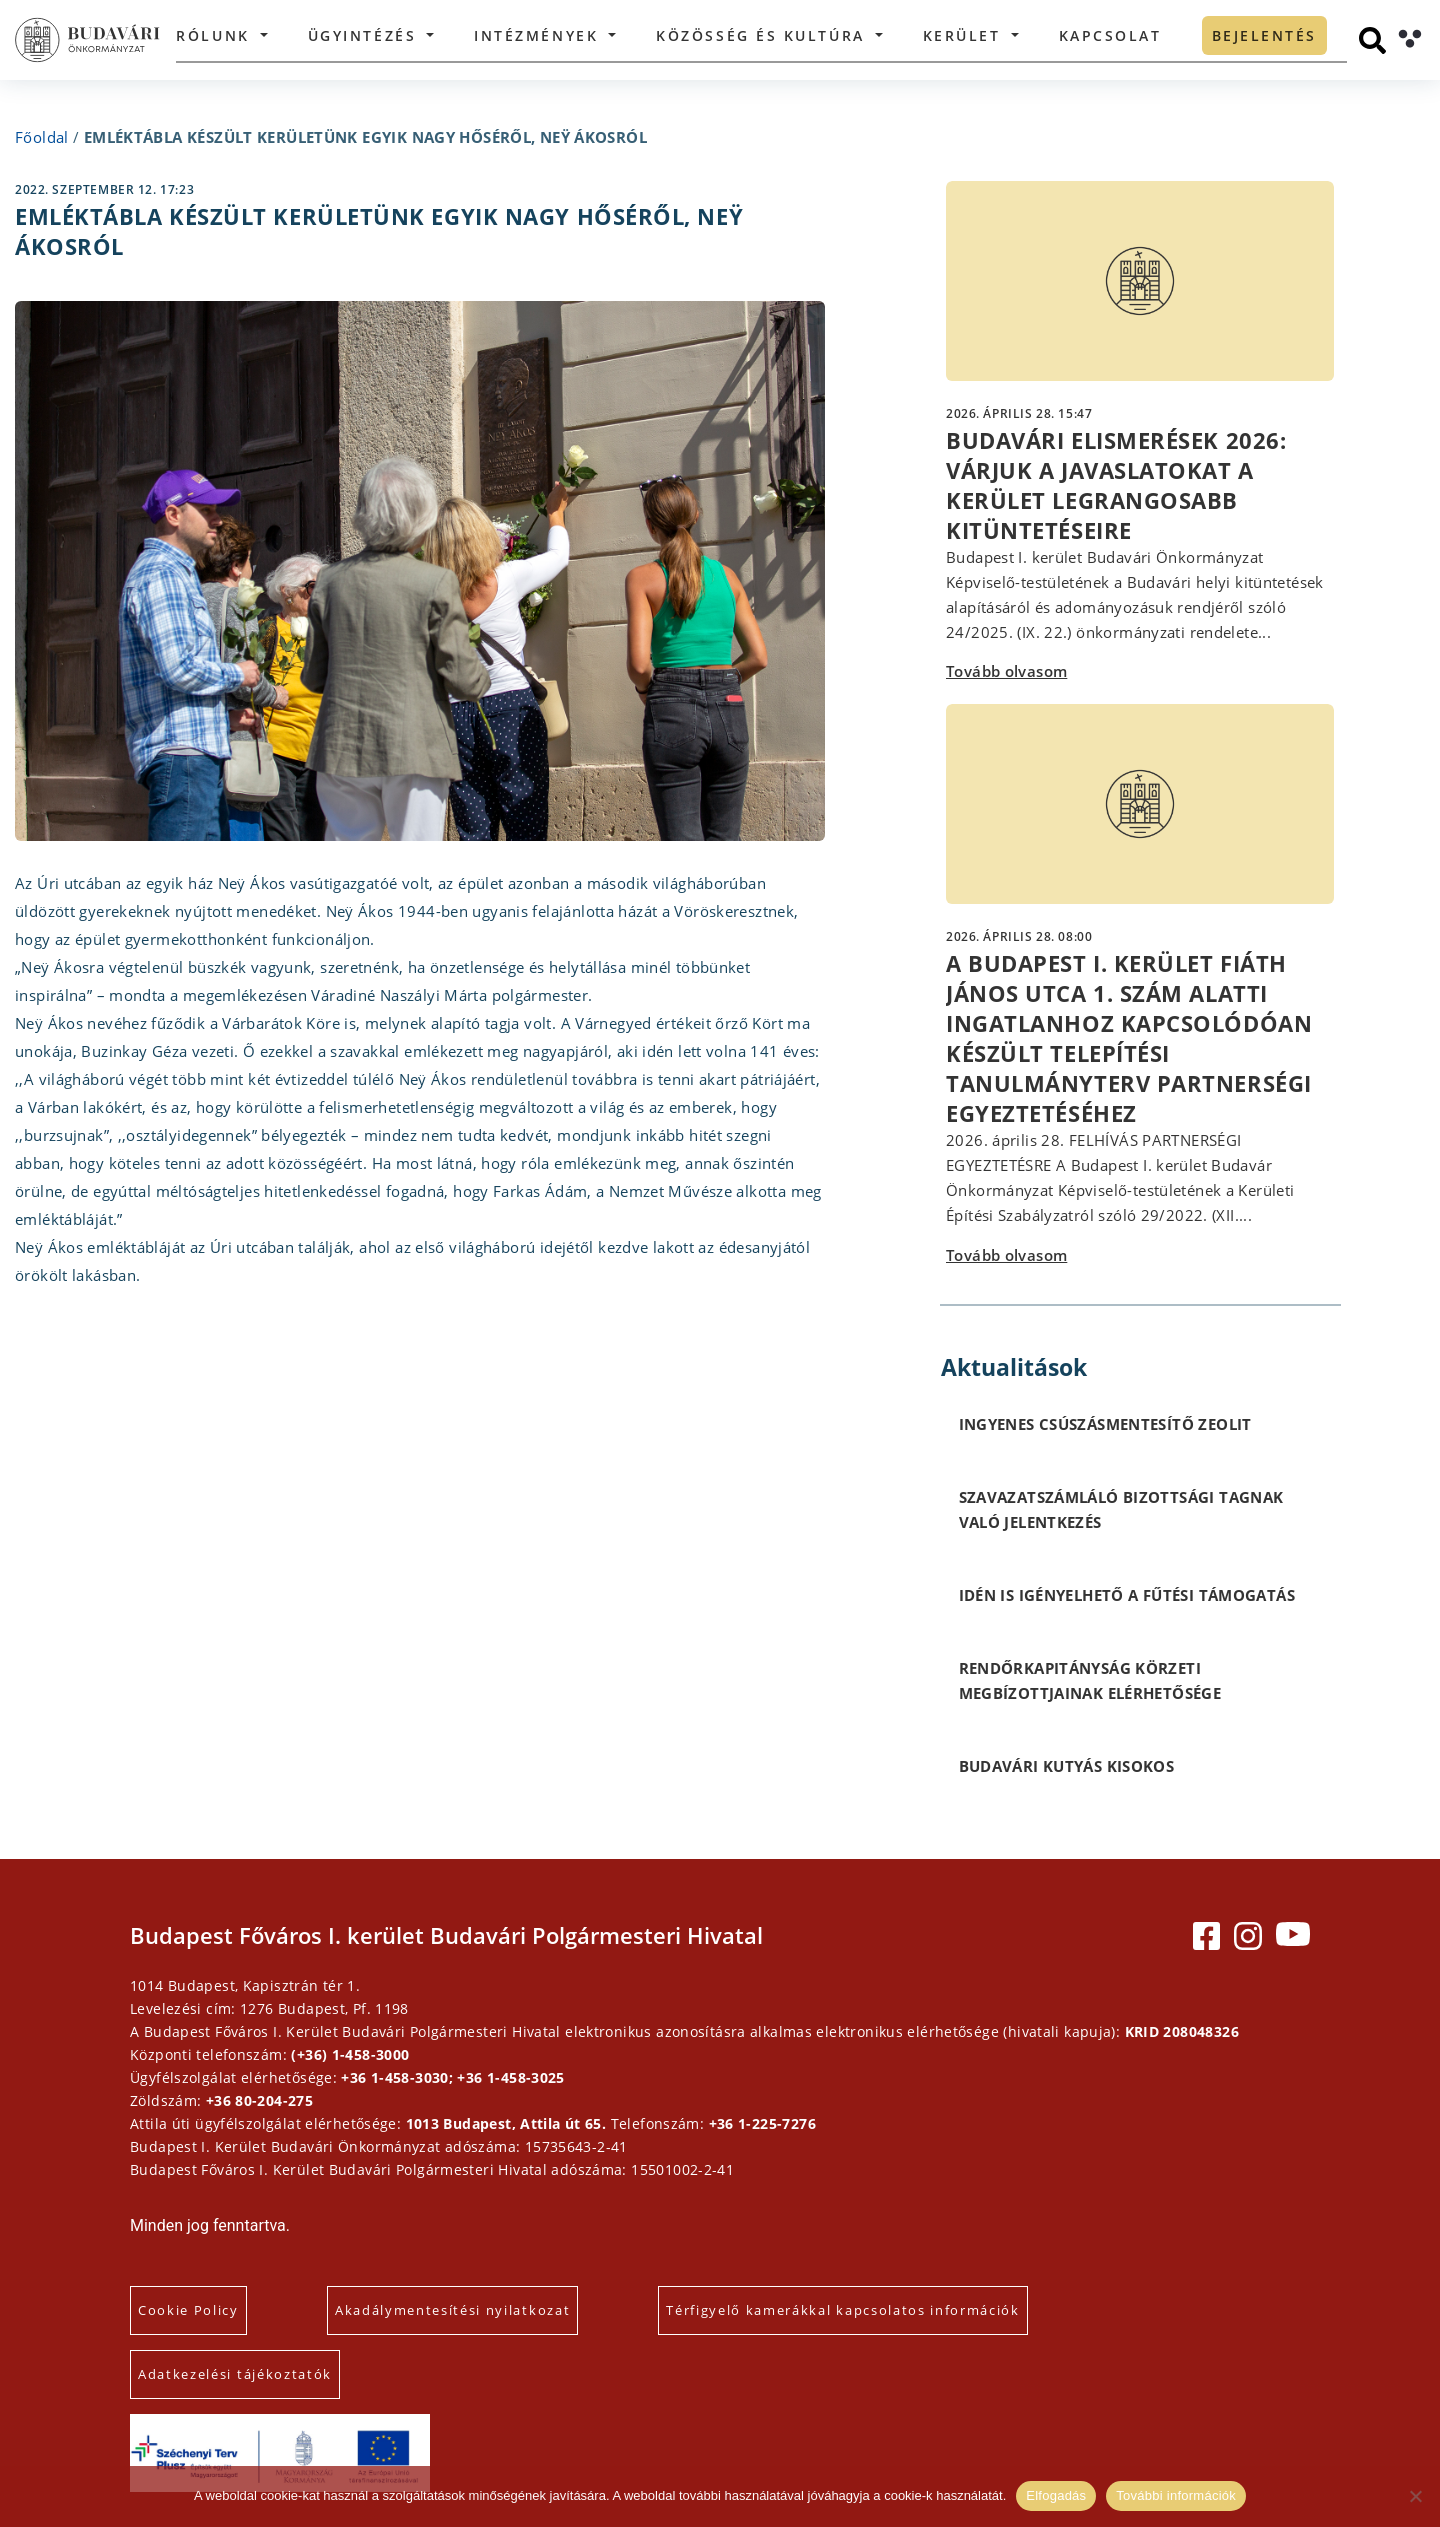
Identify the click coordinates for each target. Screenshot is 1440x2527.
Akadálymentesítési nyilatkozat (452, 2310)
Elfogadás (1056, 2495)
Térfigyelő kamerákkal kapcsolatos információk (843, 2310)
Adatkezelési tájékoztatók (235, 2374)
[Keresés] (1372, 40)
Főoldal (42, 137)
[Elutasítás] (1415, 2496)
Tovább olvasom (1006, 671)
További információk (1176, 2495)
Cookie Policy (188, 2310)
